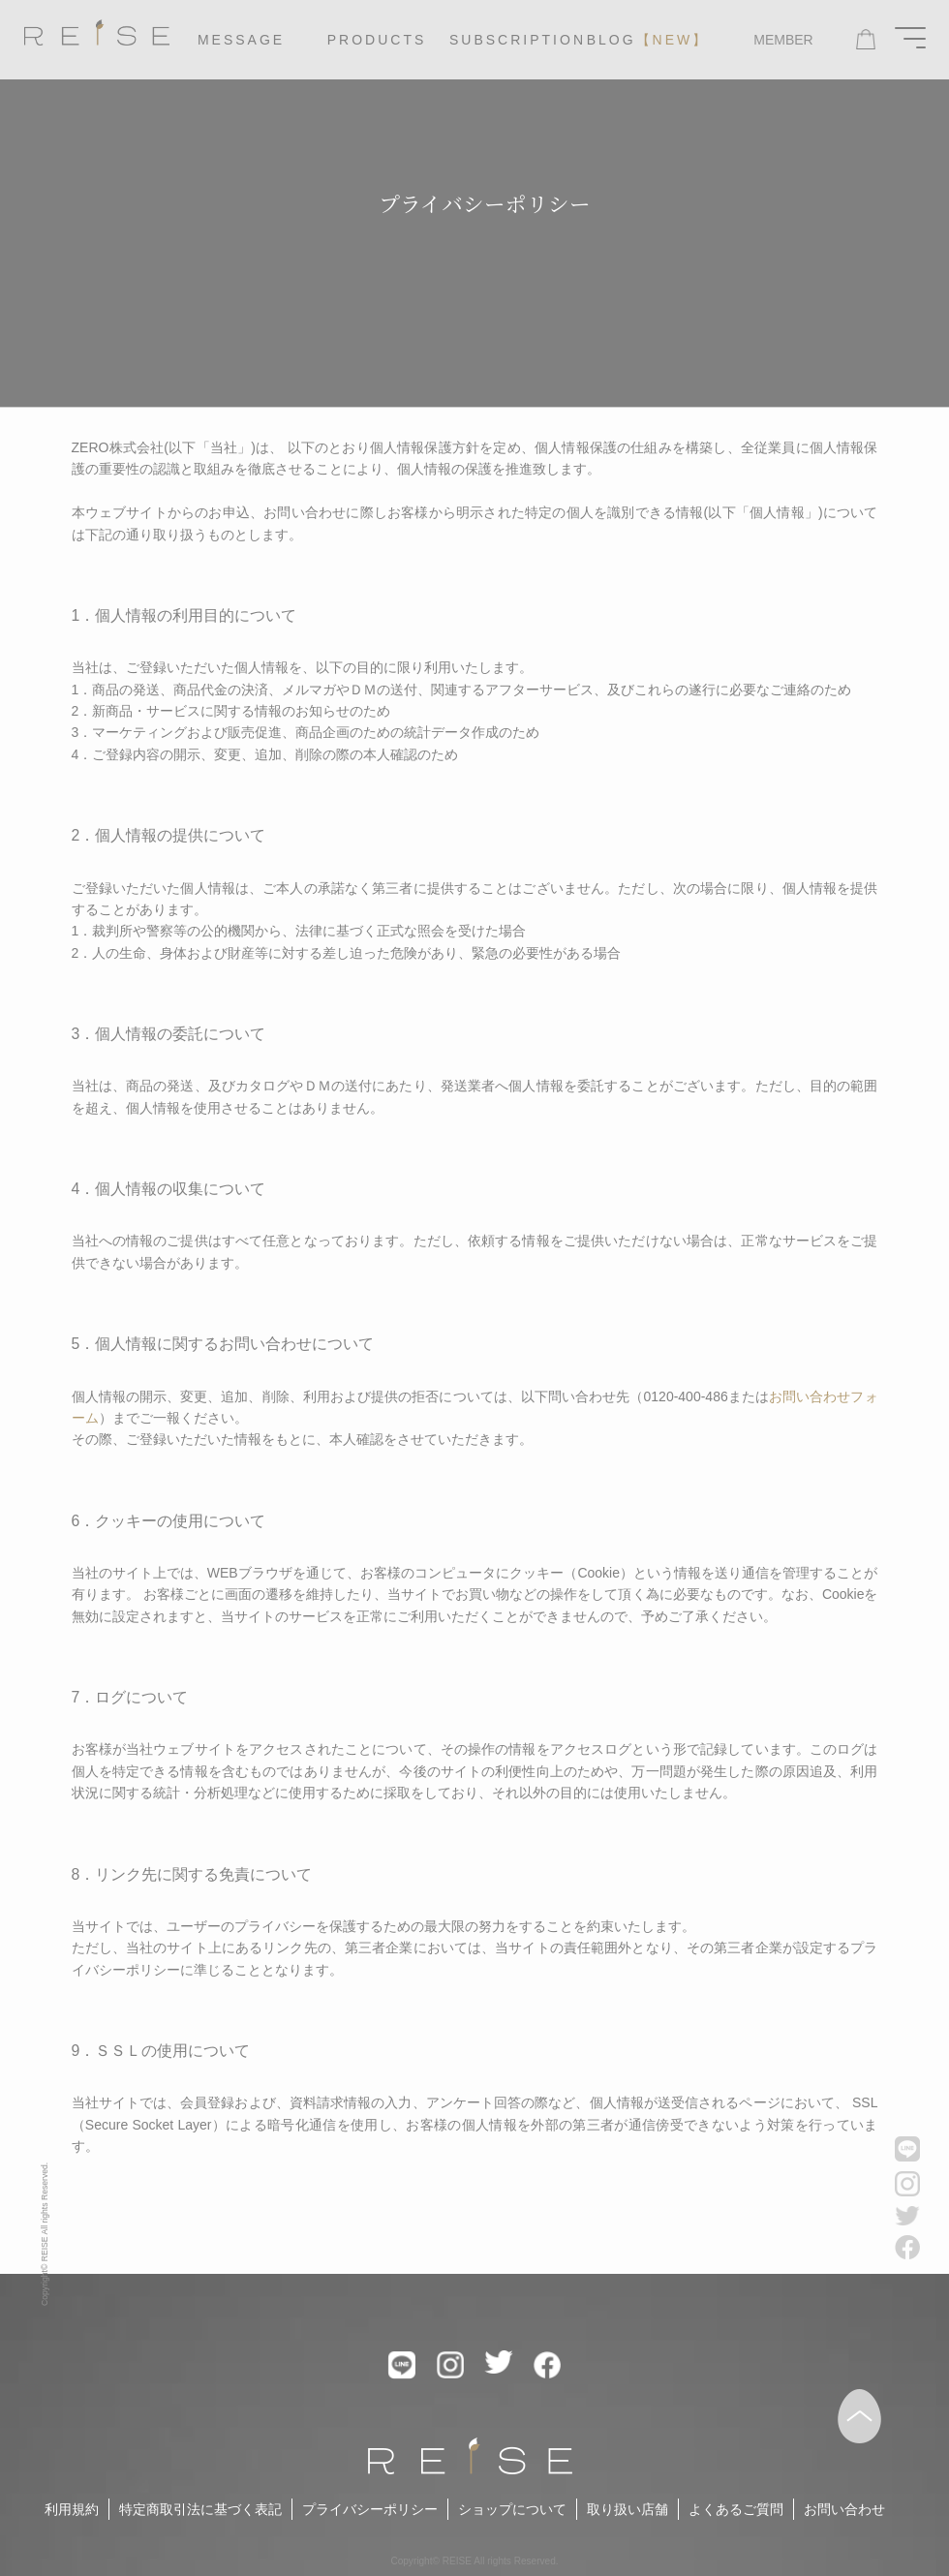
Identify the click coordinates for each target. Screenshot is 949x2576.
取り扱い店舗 (627, 2509)
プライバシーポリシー (370, 2509)
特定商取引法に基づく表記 (200, 2509)
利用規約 (72, 2509)
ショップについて (512, 2509)
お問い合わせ (844, 2509)
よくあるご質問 (736, 2509)
